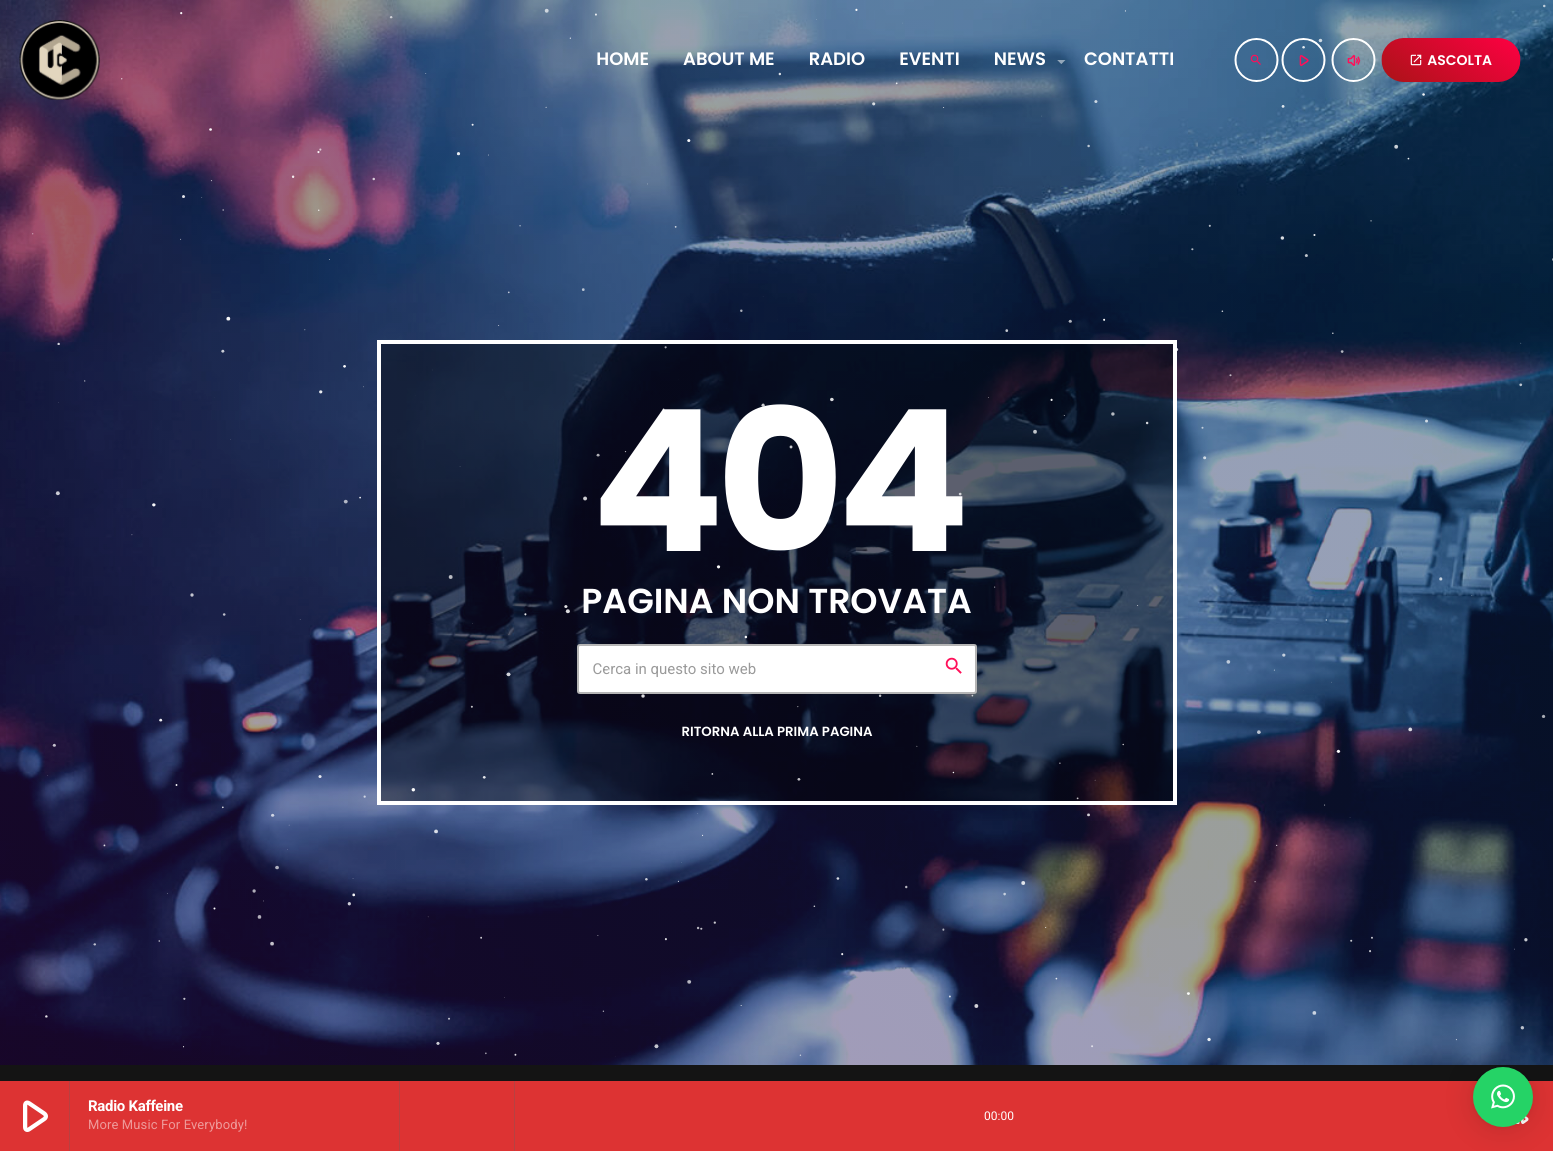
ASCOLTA (1450, 60)
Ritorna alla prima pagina (776, 731)
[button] (1503, 1097)
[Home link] (59, 60)
